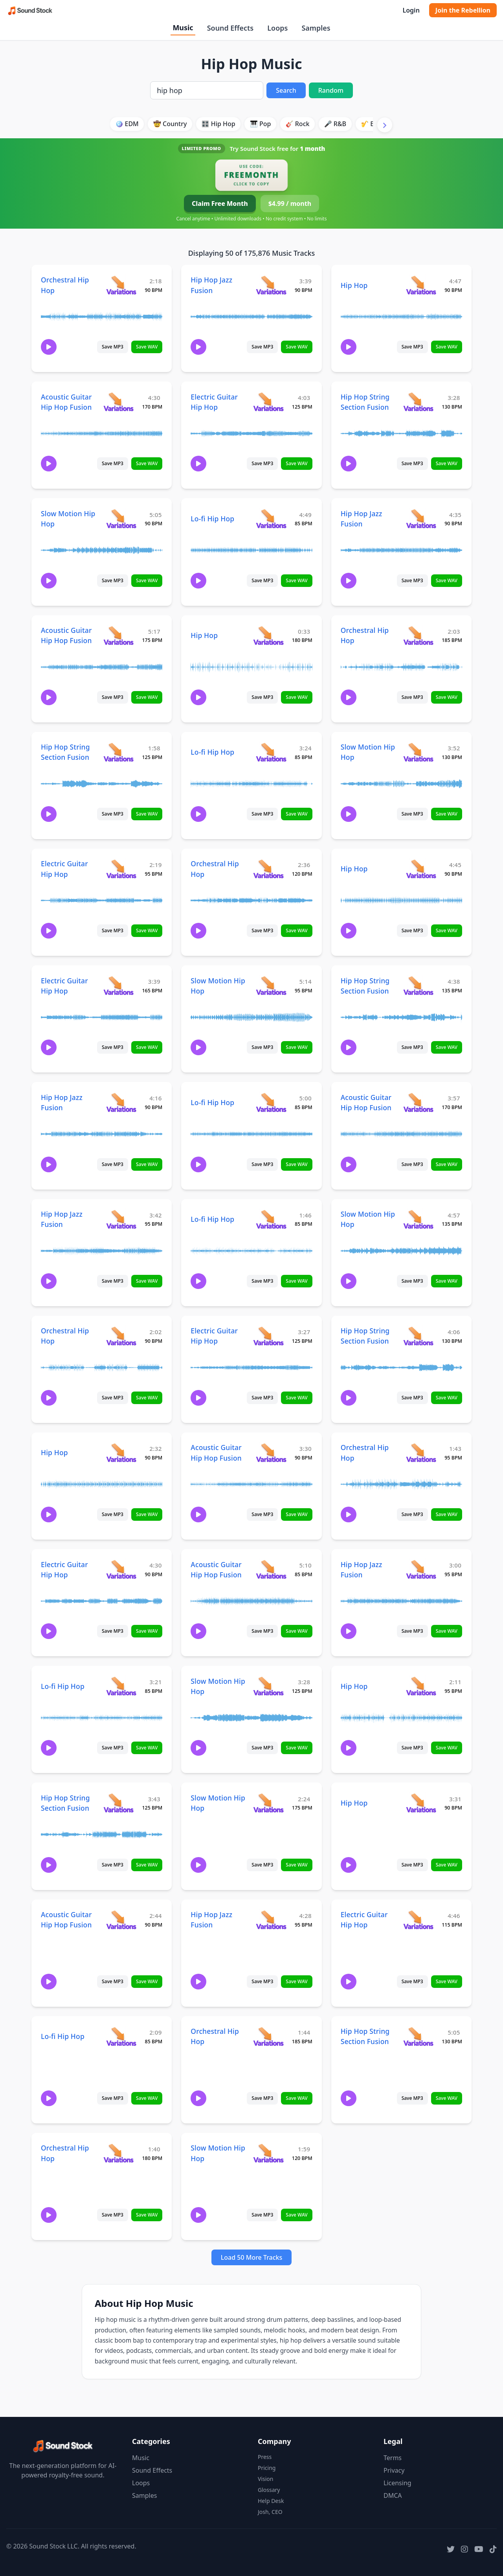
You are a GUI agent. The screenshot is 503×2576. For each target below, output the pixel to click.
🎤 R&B (335, 123)
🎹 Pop (260, 123)
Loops (277, 28)
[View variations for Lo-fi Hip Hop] (271, 518)
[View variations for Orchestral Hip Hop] (121, 285)
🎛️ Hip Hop (218, 123)
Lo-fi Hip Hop (212, 518)
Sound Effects (230, 28)
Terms (393, 2457)
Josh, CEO (270, 2511)
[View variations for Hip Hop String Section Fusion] (418, 402)
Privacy (394, 2470)
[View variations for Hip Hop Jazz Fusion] (271, 285)
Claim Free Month (220, 203)
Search (286, 90)
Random (330, 90)
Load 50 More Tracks (252, 2257)
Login (410, 10)
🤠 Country (170, 123)
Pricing (266, 2467)
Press (265, 2456)
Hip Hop (354, 285)
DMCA (393, 2495)
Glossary (269, 2489)
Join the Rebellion (462, 10)
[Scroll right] (384, 124)
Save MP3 (112, 346)
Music (183, 27)
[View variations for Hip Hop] (421, 285)
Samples (315, 28)
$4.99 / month (289, 203)
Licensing (397, 2483)
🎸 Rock (298, 123)
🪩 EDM (126, 123)
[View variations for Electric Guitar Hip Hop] (268, 402)
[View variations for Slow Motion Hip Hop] (121, 518)
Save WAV (147, 346)
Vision (265, 2478)
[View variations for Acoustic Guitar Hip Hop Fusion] (118, 402)
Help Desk (271, 2500)
